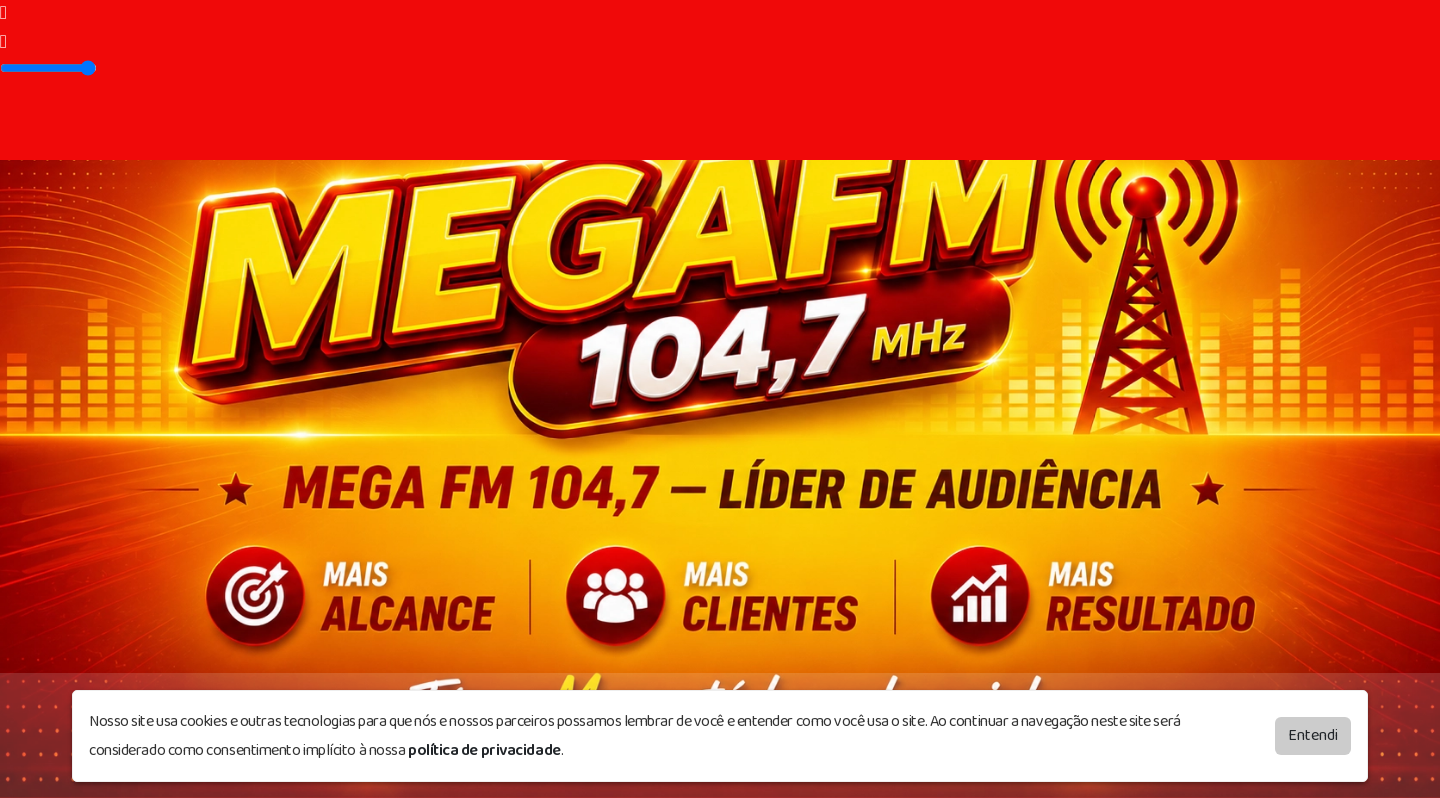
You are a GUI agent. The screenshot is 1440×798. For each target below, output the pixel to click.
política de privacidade (484, 750)
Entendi (1313, 735)
